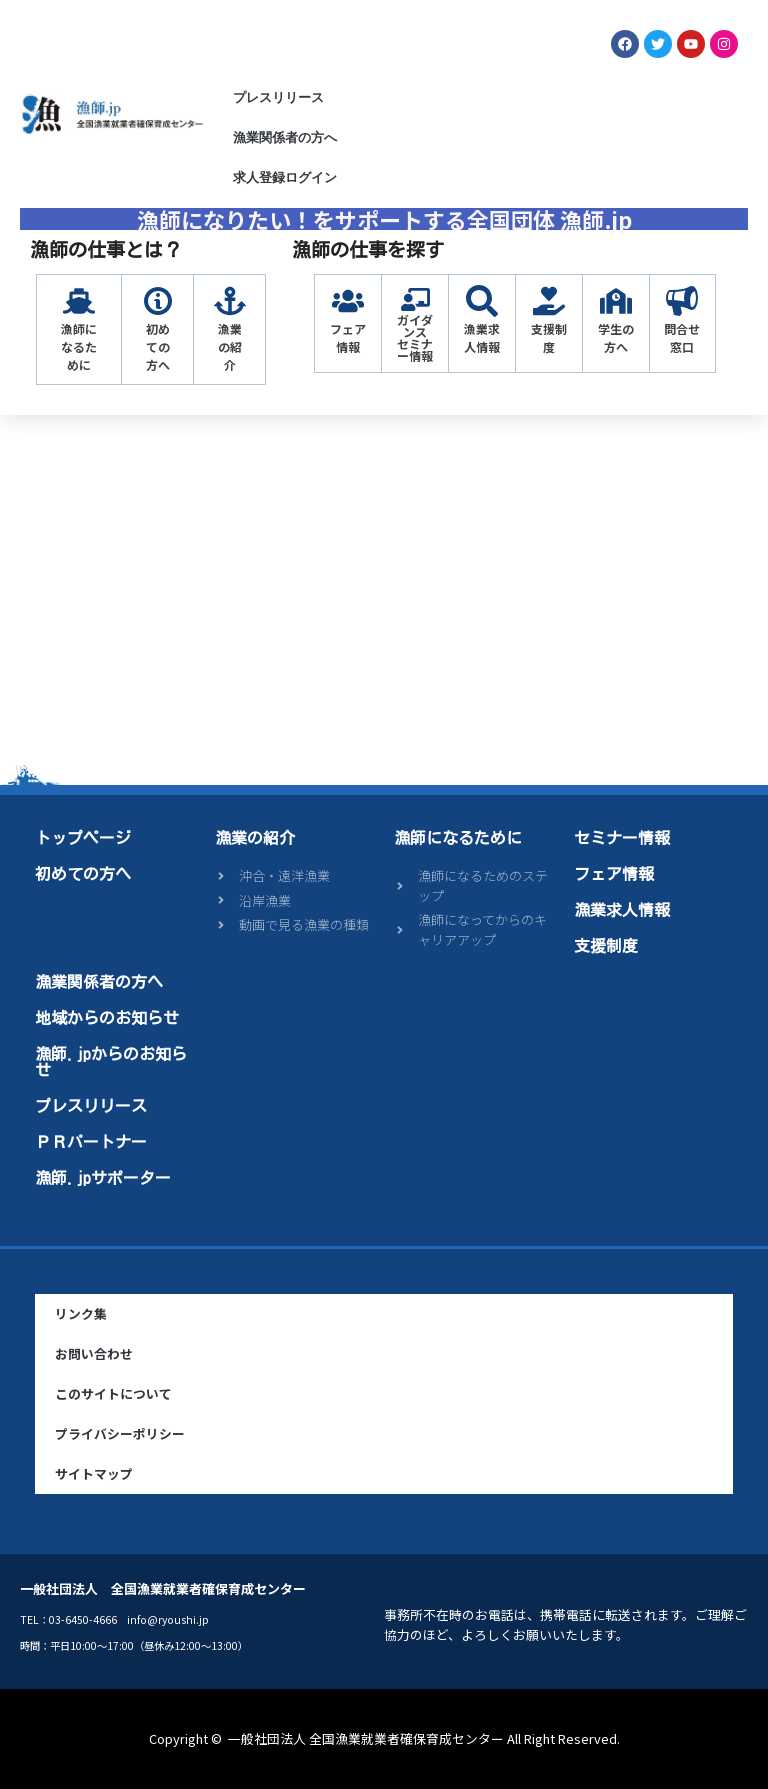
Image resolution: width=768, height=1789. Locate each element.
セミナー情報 (622, 838)
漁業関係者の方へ (285, 137)
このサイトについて (113, 1393)
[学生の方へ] (616, 301)
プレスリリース (278, 97)
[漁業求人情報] (482, 301)
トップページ (83, 838)
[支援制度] (549, 301)
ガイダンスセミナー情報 (415, 337)
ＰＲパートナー (91, 1142)
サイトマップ (94, 1473)
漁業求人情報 (482, 337)
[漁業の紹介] (230, 301)
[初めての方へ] (158, 301)
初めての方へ (158, 346)
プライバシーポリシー (120, 1433)
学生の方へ (616, 337)
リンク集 (81, 1313)
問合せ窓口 (682, 337)
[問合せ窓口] (682, 301)
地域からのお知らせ (107, 1018)
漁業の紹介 (230, 346)
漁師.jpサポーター (103, 1178)
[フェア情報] (348, 301)
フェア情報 (348, 337)
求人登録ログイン (285, 177)
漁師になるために (79, 346)
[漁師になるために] (79, 301)
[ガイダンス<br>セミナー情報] (415, 299)
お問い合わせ (94, 1353)
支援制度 (549, 337)
